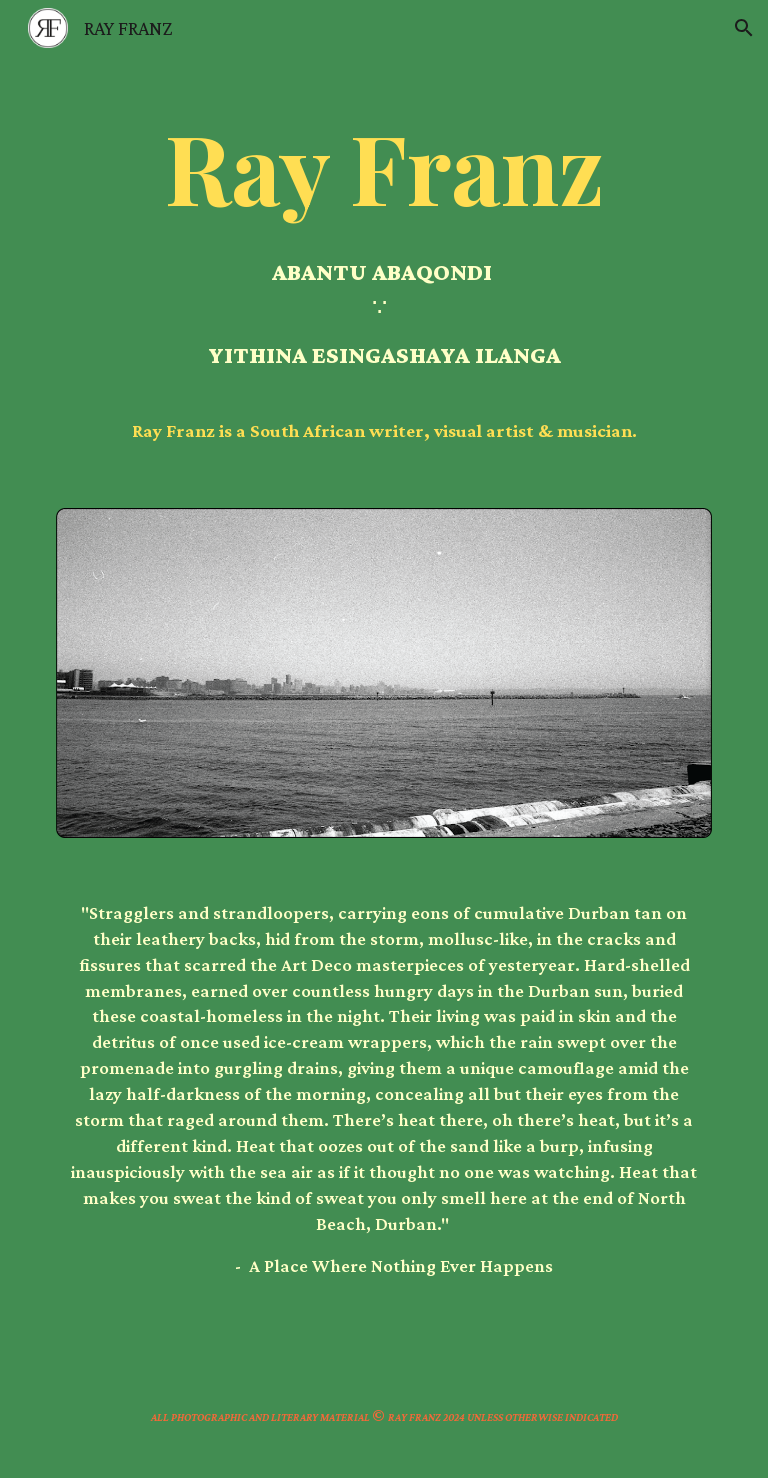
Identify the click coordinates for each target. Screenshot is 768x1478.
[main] (383, 270)
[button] (744, 28)
